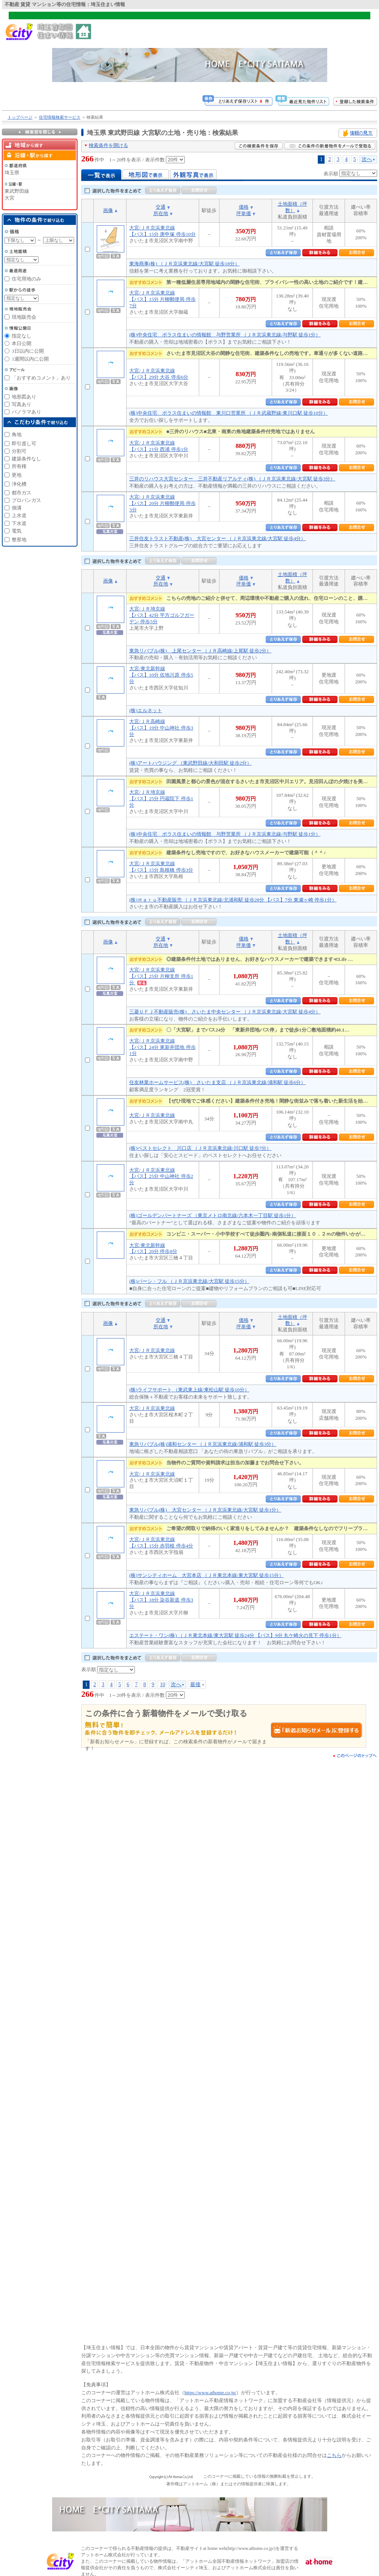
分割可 (19, 451)
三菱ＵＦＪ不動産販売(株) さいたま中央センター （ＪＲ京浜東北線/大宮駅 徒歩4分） (224, 1012)
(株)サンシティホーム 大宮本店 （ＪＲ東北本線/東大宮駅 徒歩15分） (206, 1575)
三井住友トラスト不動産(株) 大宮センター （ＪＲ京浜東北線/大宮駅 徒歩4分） (217, 538)
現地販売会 (24, 317)
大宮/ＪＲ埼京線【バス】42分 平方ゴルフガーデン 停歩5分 (161, 615)
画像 (108, 210)
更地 (17, 475)
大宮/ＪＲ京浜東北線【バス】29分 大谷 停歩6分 (158, 374)
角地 (17, 434)
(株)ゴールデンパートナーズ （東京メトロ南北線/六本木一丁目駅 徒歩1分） (212, 1215)
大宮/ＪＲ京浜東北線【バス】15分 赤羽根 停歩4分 (161, 1543)
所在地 (160, 213)
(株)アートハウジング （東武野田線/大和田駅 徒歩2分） (190, 763)
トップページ (20, 117)
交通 (161, 207)
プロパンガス (26, 500)
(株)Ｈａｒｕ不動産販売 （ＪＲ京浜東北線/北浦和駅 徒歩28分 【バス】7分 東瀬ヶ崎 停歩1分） (233, 900)
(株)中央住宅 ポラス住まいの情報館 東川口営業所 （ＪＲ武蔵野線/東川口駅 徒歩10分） (228, 413)
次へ (367, 159)
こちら (334, 2455)
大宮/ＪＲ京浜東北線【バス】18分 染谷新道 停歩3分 (161, 1600)
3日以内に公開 (28, 351)
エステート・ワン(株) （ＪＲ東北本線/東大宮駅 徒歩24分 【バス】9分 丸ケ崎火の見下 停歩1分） (235, 1635)
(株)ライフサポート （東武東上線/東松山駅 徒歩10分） (189, 1390)
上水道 (19, 515)
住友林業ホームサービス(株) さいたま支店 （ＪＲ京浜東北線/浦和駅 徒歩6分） (217, 1082)
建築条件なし (26, 459)
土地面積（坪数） (292, 207)
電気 (17, 531)
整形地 (19, 539)
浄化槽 (19, 484)
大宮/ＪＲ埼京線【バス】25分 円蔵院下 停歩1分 (161, 798)
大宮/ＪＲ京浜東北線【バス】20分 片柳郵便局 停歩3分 (162, 503)
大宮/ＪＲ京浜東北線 (152, 1115)
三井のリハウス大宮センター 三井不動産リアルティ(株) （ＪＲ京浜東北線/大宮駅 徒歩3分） (232, 479)
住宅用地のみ (26, 279)
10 (162, 1684)
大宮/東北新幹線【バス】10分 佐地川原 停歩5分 (161, 675)
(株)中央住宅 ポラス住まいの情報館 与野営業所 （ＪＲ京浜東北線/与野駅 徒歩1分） (224, 335)
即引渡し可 (24, 443)
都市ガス (21, 493)
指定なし (21, 336)
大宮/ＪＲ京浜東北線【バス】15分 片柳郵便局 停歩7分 (162, 299)
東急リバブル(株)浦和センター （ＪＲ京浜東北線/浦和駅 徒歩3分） (202, 1444)
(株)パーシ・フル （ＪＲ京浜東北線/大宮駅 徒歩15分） (189, 1281)
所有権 (19, 466)
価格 (244, 207)
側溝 (17, 508)
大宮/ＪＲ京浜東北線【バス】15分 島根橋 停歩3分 (161, 867)
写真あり (21, 404)
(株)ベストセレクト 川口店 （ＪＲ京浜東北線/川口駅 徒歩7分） (200, 1148)
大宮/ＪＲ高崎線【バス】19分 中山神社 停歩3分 (161, 728)
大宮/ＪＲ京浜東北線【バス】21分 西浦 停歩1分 (158, 446)
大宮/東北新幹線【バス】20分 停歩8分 (153, 1248)
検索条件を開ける (108, 145)
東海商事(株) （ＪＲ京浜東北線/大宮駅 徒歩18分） (184, 263)
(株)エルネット (145, 710)
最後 (195, 1684)
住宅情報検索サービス (59, 117)
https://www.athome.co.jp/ (210, 2392)
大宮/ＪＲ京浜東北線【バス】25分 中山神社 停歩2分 (161, 1176)
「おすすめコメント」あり (41, 378)
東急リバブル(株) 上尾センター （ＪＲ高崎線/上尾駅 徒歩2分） (200, 651)
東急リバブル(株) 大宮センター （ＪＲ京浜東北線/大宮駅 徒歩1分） (205, 1510)
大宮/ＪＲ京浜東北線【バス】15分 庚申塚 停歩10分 (162, 231)
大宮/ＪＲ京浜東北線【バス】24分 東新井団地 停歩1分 (162, 1047)
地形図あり (24, 397)
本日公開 (21, 343)
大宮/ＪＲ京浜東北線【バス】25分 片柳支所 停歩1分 (161, 976)
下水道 (19, 523)
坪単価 (243, 213)
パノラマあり (26, 412)
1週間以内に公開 (30, 359)
